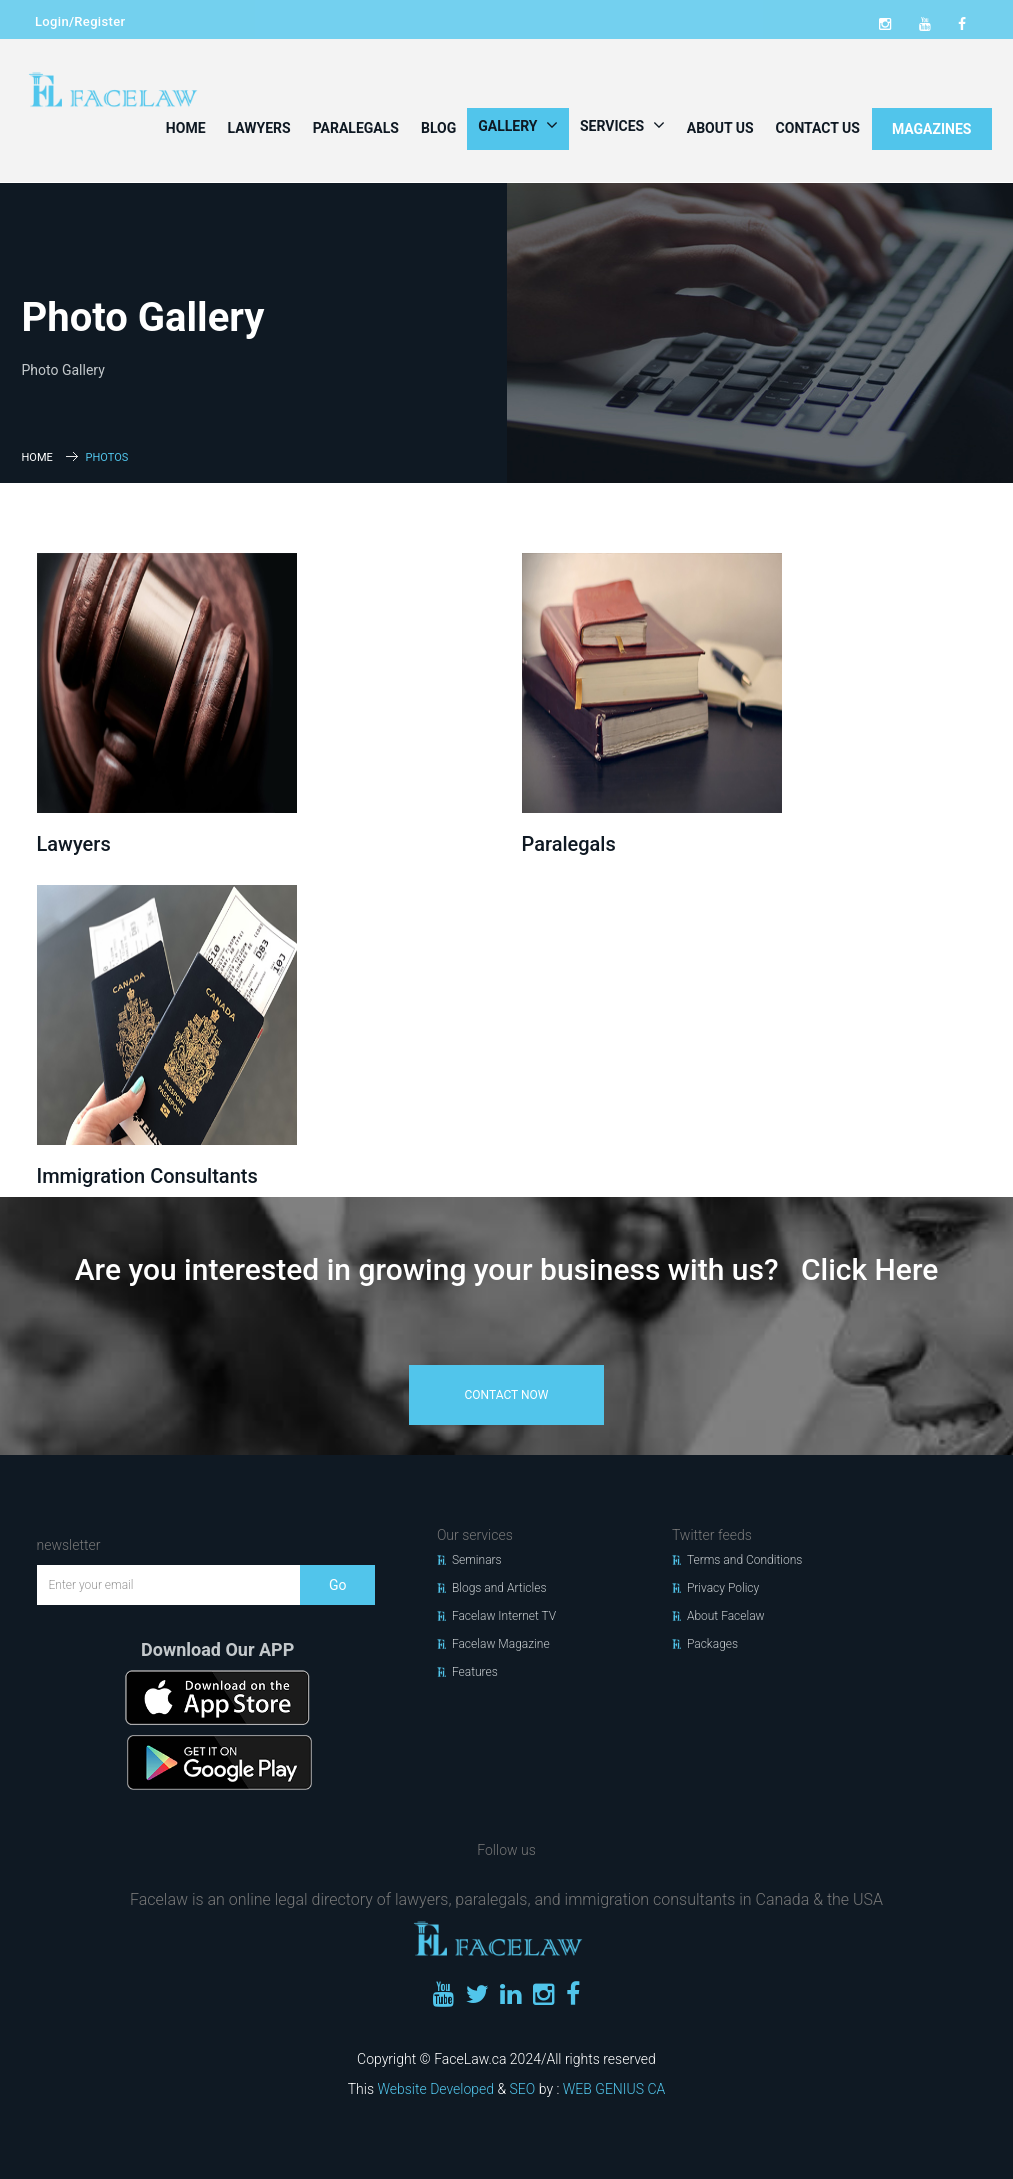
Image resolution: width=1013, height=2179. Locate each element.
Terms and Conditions (745, 1560)
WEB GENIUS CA (614, 2089)
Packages (712, 1644)
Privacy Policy (723, 1588)
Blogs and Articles (499, 1588)
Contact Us (818, 128)
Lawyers (259, 128)
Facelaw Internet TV (504, 1616)
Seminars (477, 1560)
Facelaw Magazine (501, 1644)
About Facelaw (726, 1616)
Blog (438, 128)
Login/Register (80, 21)
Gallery (518, 125)
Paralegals (356, 128)
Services (622, 125)
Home (186, 128)
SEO (523, 2089)
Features (475, 1672)
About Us (720, 128)
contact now (507, 1395)
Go (338, 1585)
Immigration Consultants (147, 1176)
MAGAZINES (932, 129)
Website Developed (435, 2089)
